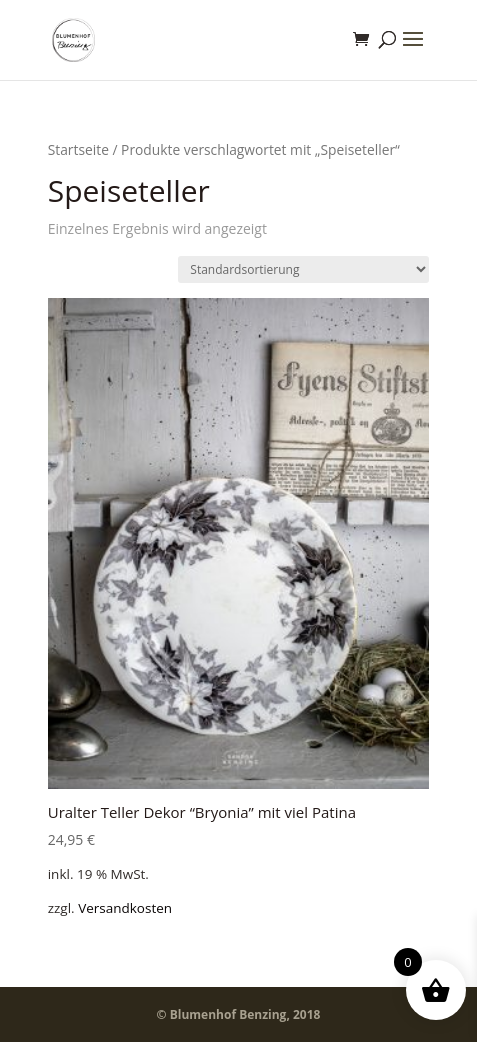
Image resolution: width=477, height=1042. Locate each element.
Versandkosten (125, 908)
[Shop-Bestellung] (303, 269)
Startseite (78, 149)
